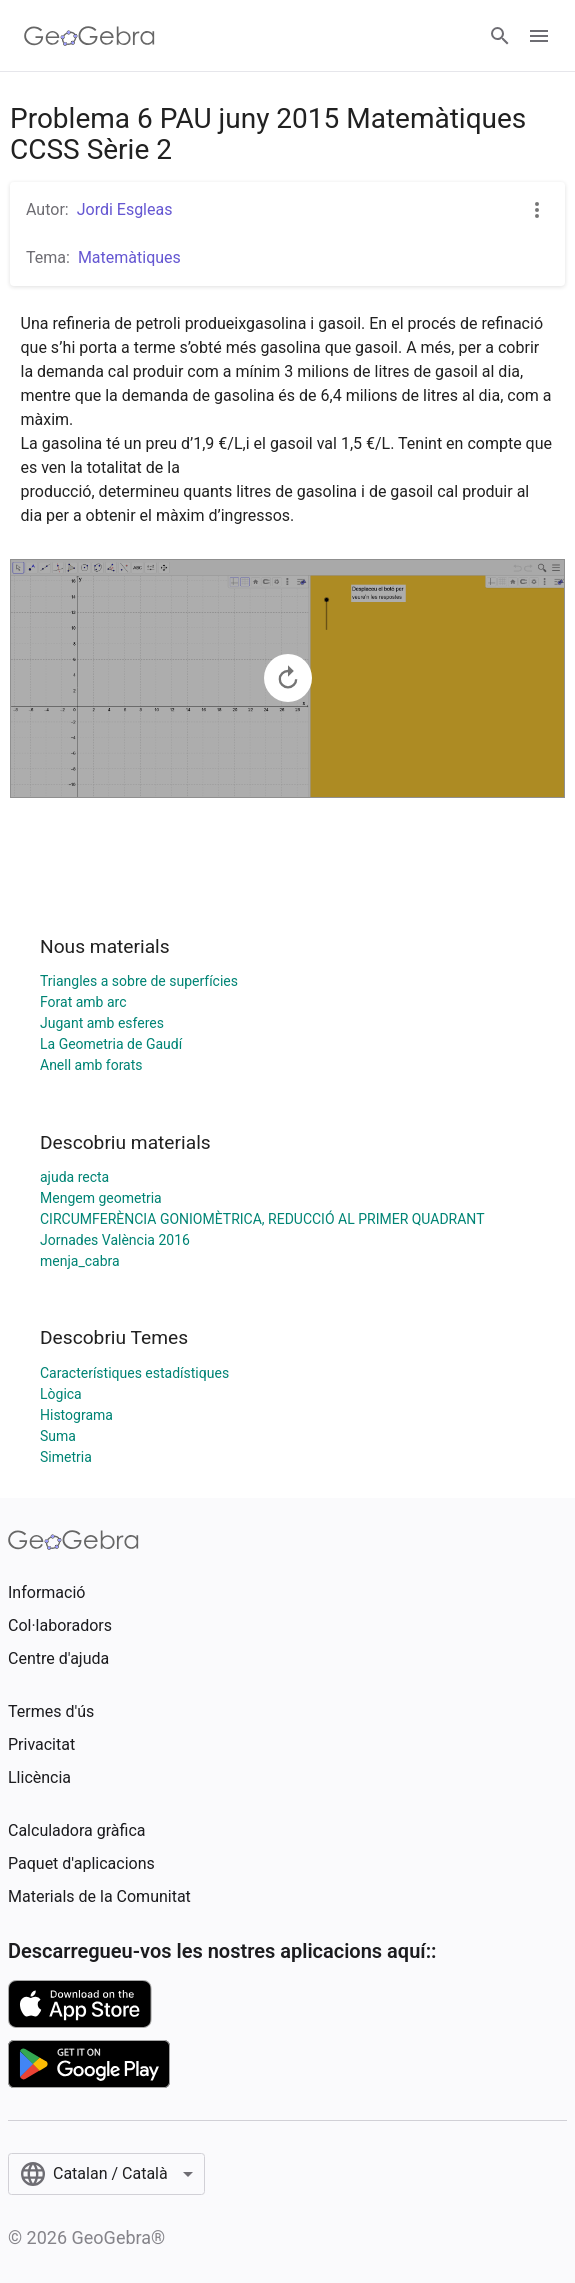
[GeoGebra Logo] (89, 36)
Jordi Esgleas (125, 209)
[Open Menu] (539, 36)
